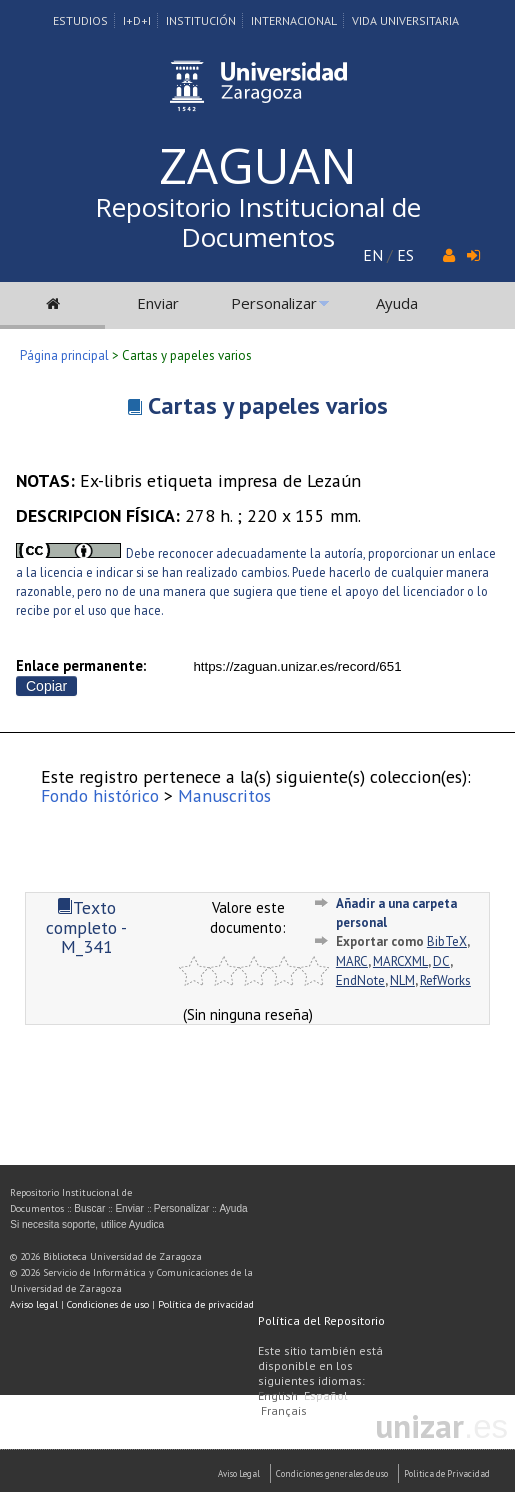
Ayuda (397, 303)
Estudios (80, 20)
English (278, 1395)
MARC (352, 961)
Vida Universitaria (405, 20)
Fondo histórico (100, 795)
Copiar (46, 686)
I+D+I (137, 20)
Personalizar (274, 303)
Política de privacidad (206, 1304)
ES (405, 255)
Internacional (294, 20)
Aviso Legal (239, 1473)
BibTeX (447, 941)
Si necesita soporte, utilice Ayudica (87, 1224)
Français (284, 1410)
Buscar (89, 1208)
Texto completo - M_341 (86, 927)
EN (373, 255)
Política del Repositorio (321, 1320)
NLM (402, 980)
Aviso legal (34, 1304)
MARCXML (400, 961)
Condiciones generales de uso (332, 1473)
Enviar (158, 303)
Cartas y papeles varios (268, 405)
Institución (201, 20)
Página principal (64, 355)
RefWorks (445, 980)
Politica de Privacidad (447, 1473)
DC (441, 961)
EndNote (360, 980)
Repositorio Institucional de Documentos (258, 222)
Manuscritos (224, 795)
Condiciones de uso (108, 1304)
